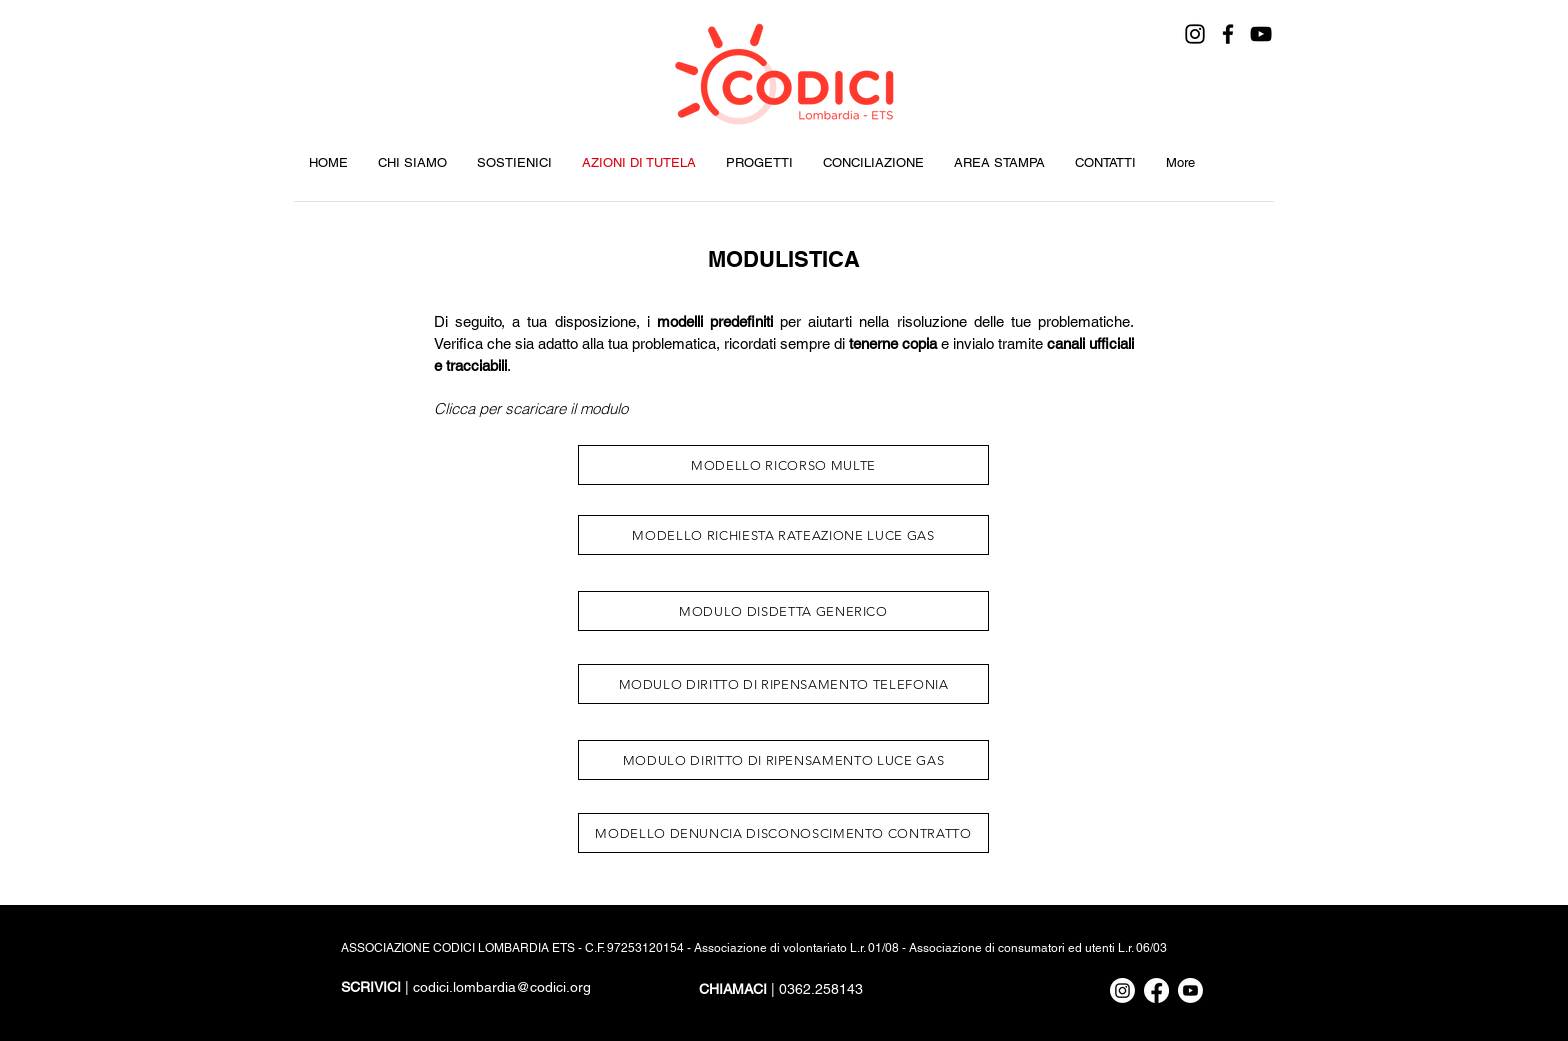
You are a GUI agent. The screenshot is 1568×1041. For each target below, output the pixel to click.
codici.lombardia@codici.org (502, 987)
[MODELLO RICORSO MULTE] (783, 465)
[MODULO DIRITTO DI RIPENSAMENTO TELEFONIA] (783, 684)
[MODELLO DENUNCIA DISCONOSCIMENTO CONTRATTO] (783, 833)
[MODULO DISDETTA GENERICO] (783, 611)
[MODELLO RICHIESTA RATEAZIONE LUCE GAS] (783, 535)
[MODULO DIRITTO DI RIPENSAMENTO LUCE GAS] (783, 760)
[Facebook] (1228, 34)
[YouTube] (1261, 34)
